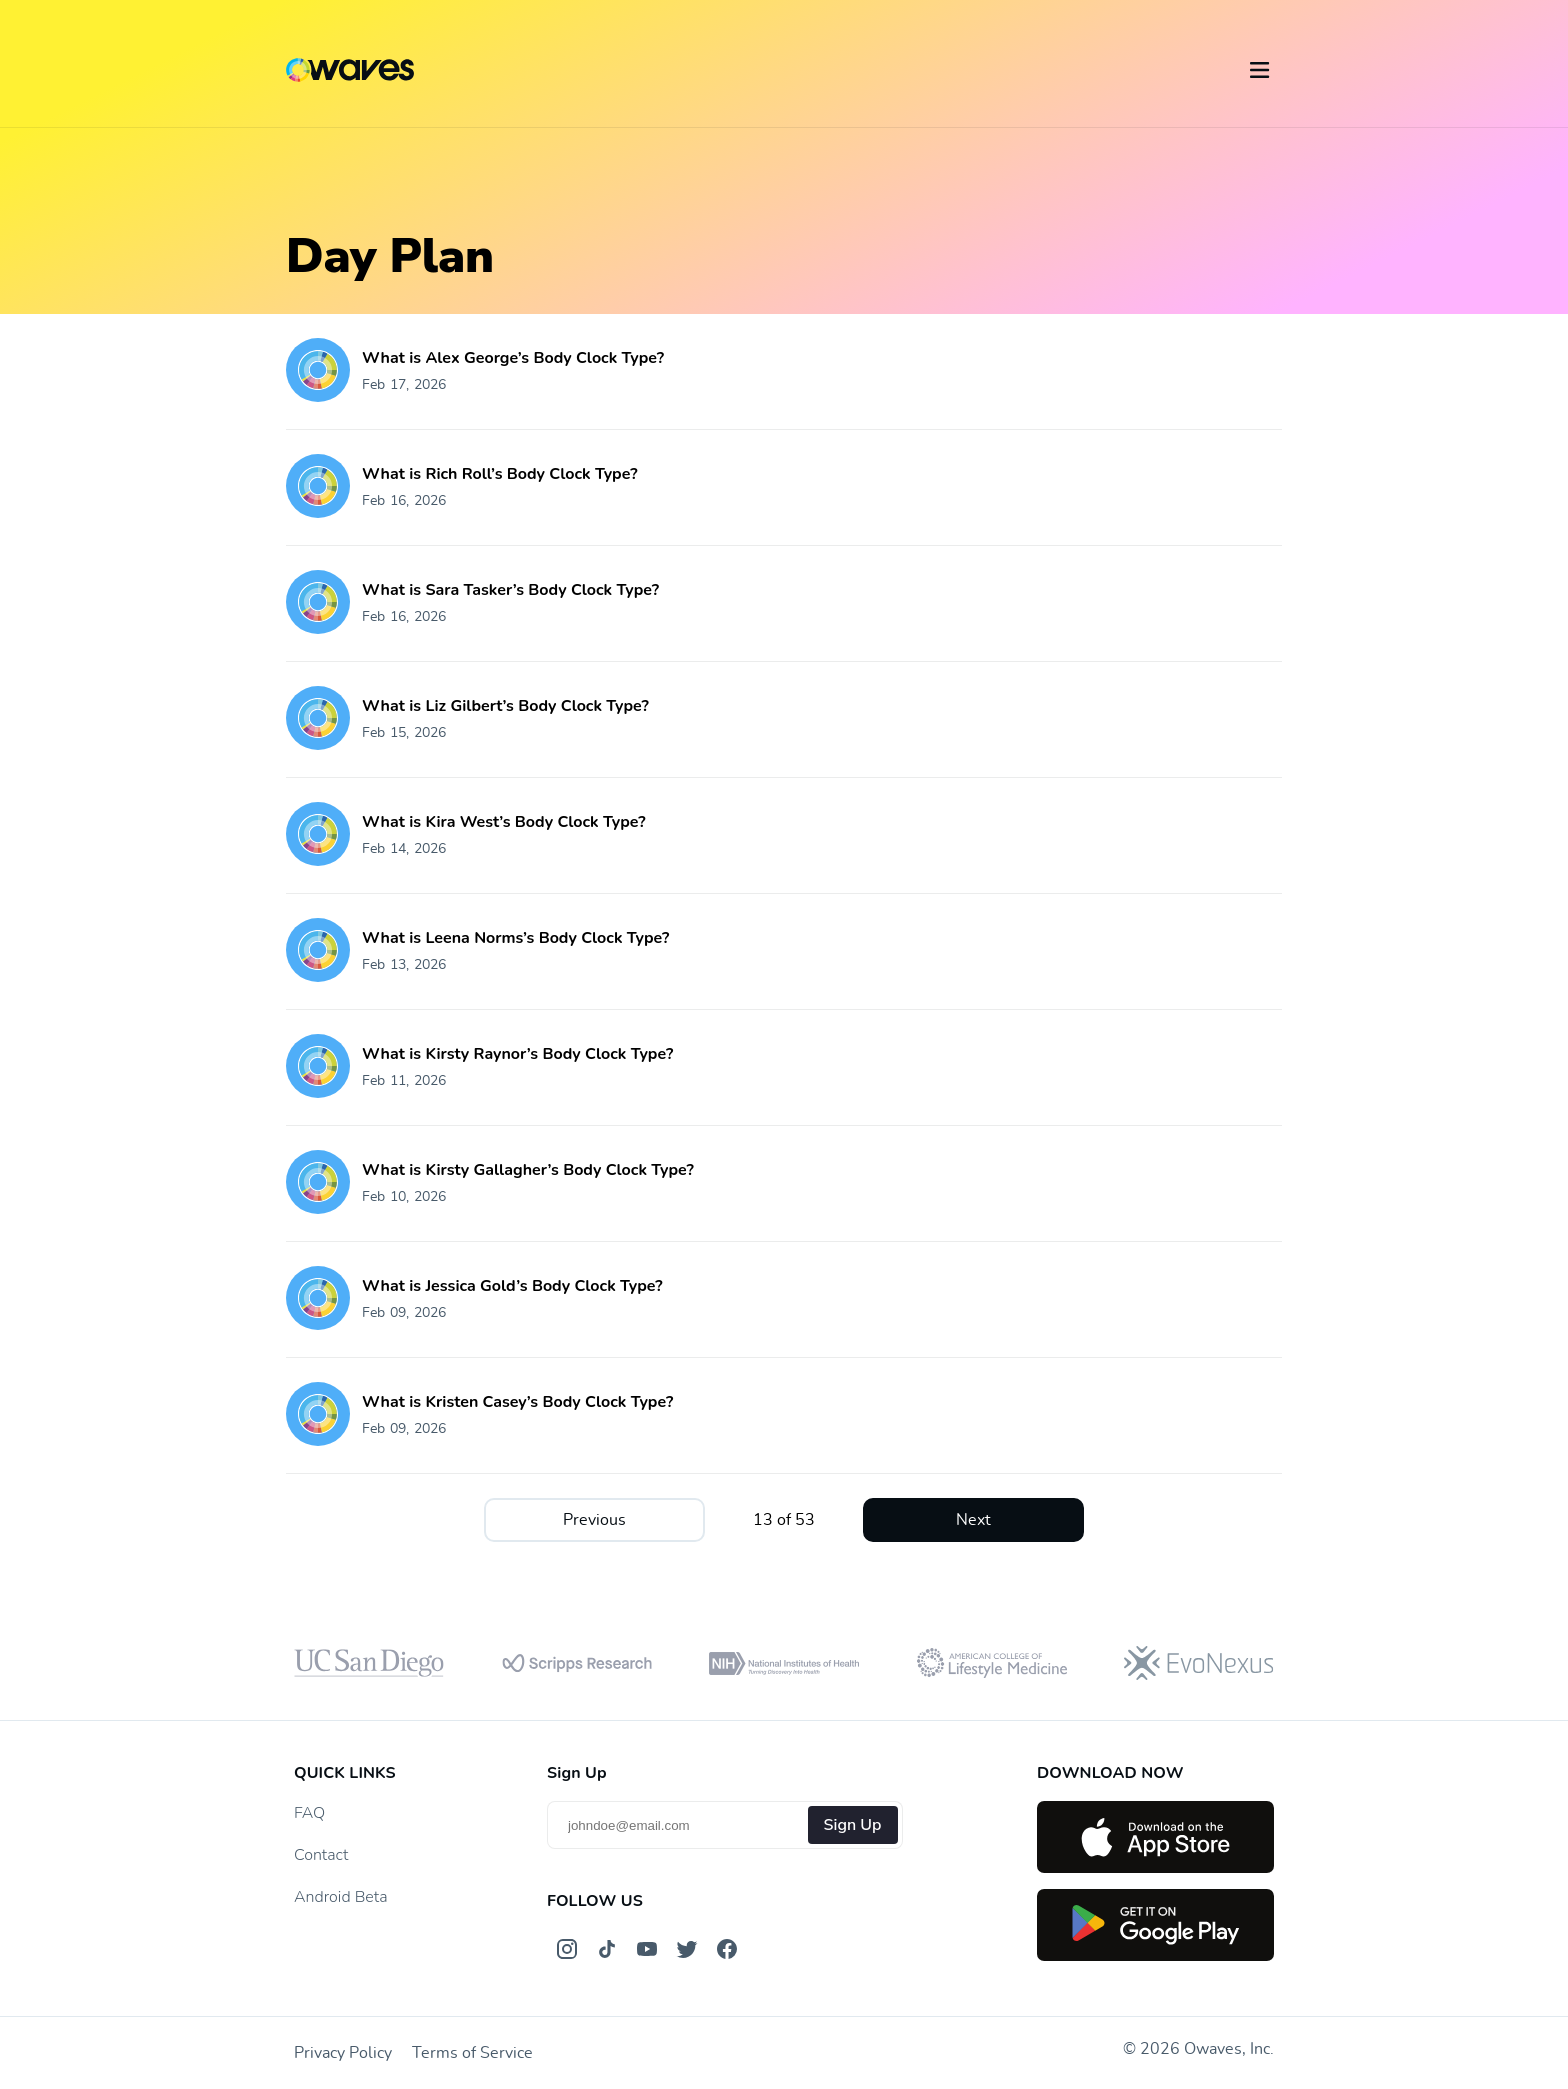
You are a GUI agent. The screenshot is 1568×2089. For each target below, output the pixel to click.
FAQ (309, 1813)
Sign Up (853, 1825)
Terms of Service (472, 2053)
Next (973, 1520)
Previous (594, 1520)
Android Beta (341, 1897)
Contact (321, 1855)
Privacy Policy (343, 2053)
